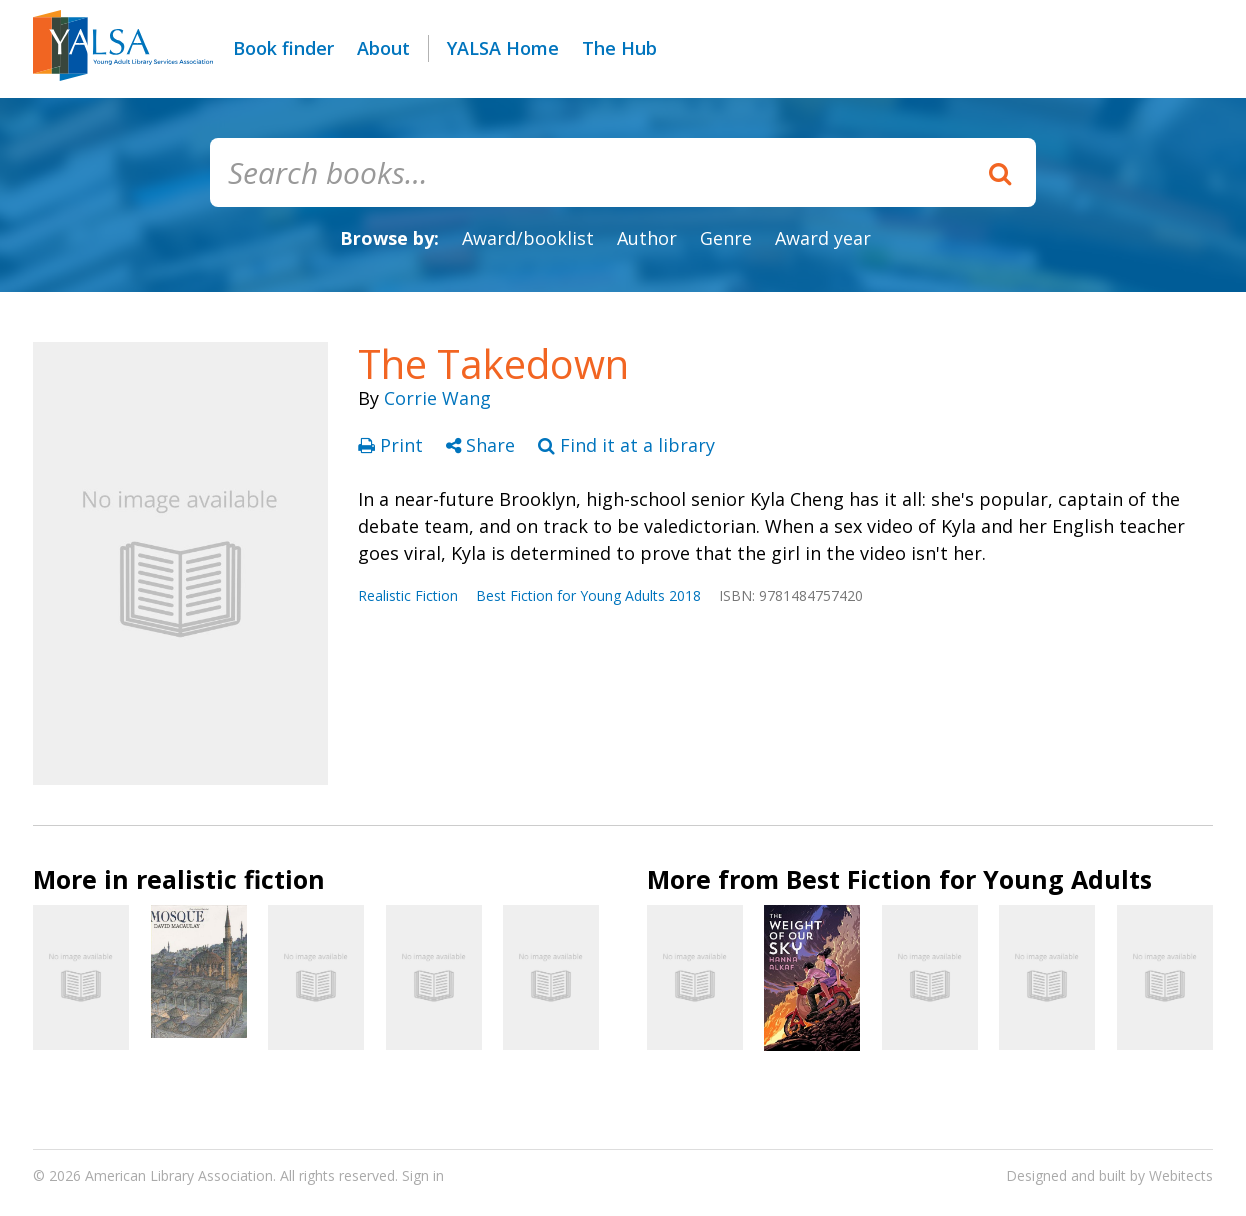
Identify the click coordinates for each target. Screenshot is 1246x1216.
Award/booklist (528, 238)
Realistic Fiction (408, 595)
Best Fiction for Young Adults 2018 (588, 595)
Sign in (423, 1175)
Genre (726, 238)
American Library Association (179, 1175)
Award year (823, 238)
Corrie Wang (437, 398)
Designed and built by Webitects (1109, 1175)
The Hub (619, 48)
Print (393, 445)
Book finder (283, 48)
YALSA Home (503, 48)
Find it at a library (626, 445)
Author (647, 238)
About (383, 48)
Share (483, 445)
